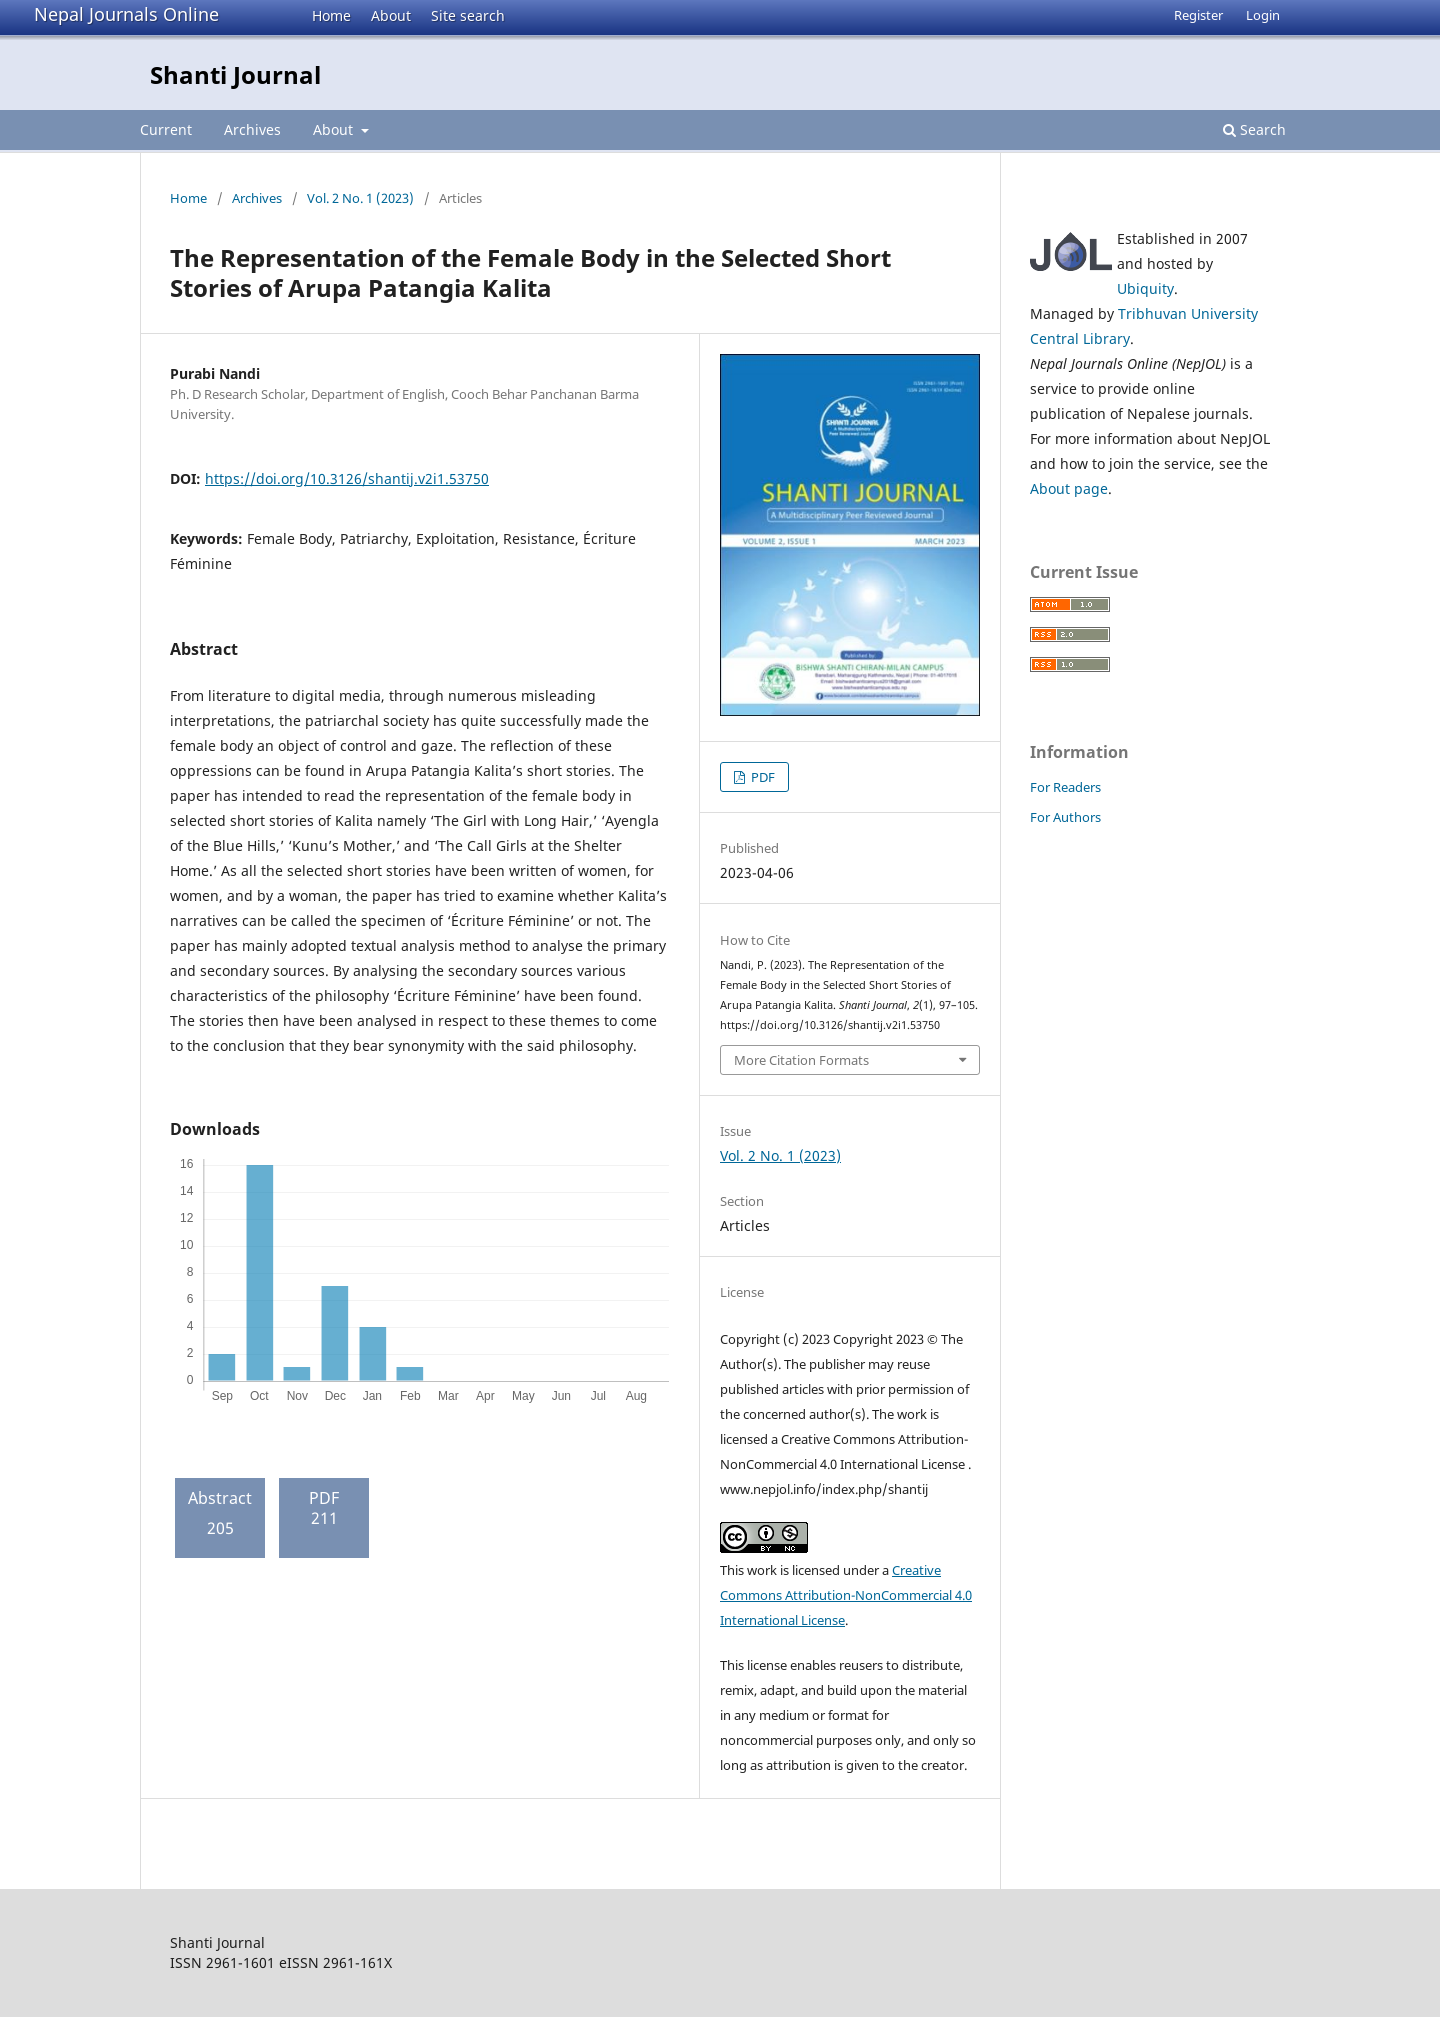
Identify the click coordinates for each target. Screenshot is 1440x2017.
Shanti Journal (235, 74)
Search (1254, 129)
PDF (761, 777)
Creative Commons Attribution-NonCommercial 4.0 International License (846, 1595)
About (391, 15)
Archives (252, 129)
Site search (468, 15)
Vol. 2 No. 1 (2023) (360, 198)
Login (1263, 15)
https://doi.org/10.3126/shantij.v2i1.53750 (347, 478)
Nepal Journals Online (126, 14)
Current (166, 129)
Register (1198, 15)
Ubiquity (1145, 288)
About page (1069, 488)
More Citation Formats (801, 1060)
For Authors (1065, 817)
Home (331, 15)
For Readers (1065, 787)
